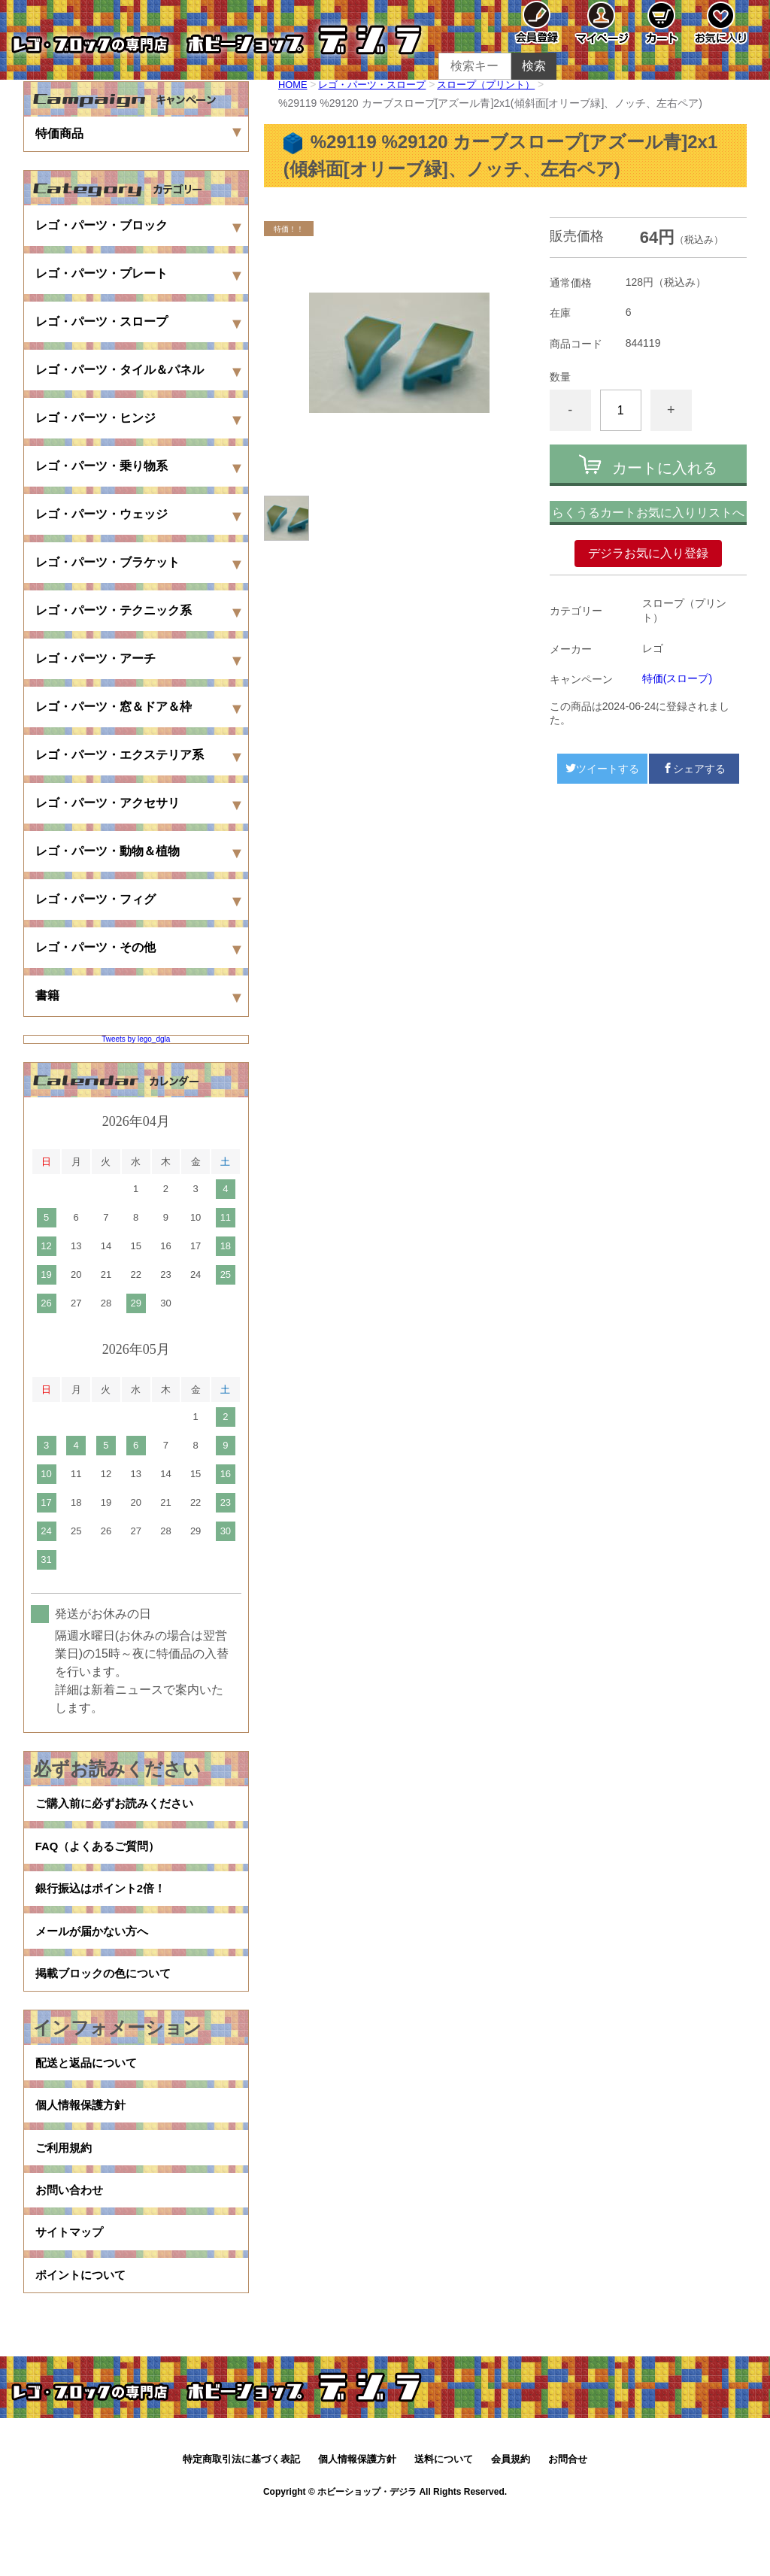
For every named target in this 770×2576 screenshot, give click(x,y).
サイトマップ (71, 2286)
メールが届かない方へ (95, 1950)
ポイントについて (83, 2334)
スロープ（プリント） (500, 84)
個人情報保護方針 (83, 2141)
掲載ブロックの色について (107, 1998)
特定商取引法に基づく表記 (241, 2521)
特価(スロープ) (677, 678)
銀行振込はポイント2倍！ (104, 1902)
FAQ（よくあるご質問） (101, 1854)
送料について (443, 2521)
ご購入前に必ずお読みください (119, 1806)
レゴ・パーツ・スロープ (379, 84)
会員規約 (510, 2521)
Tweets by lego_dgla (136, 1039)
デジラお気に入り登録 (648, 553)
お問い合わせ (71, 2238)
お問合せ (567, 2521)
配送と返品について (89, 2093)
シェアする (694, 769)
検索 (534, 65)
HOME (294, 84)
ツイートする (602, 769)
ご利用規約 (65, 2189)
